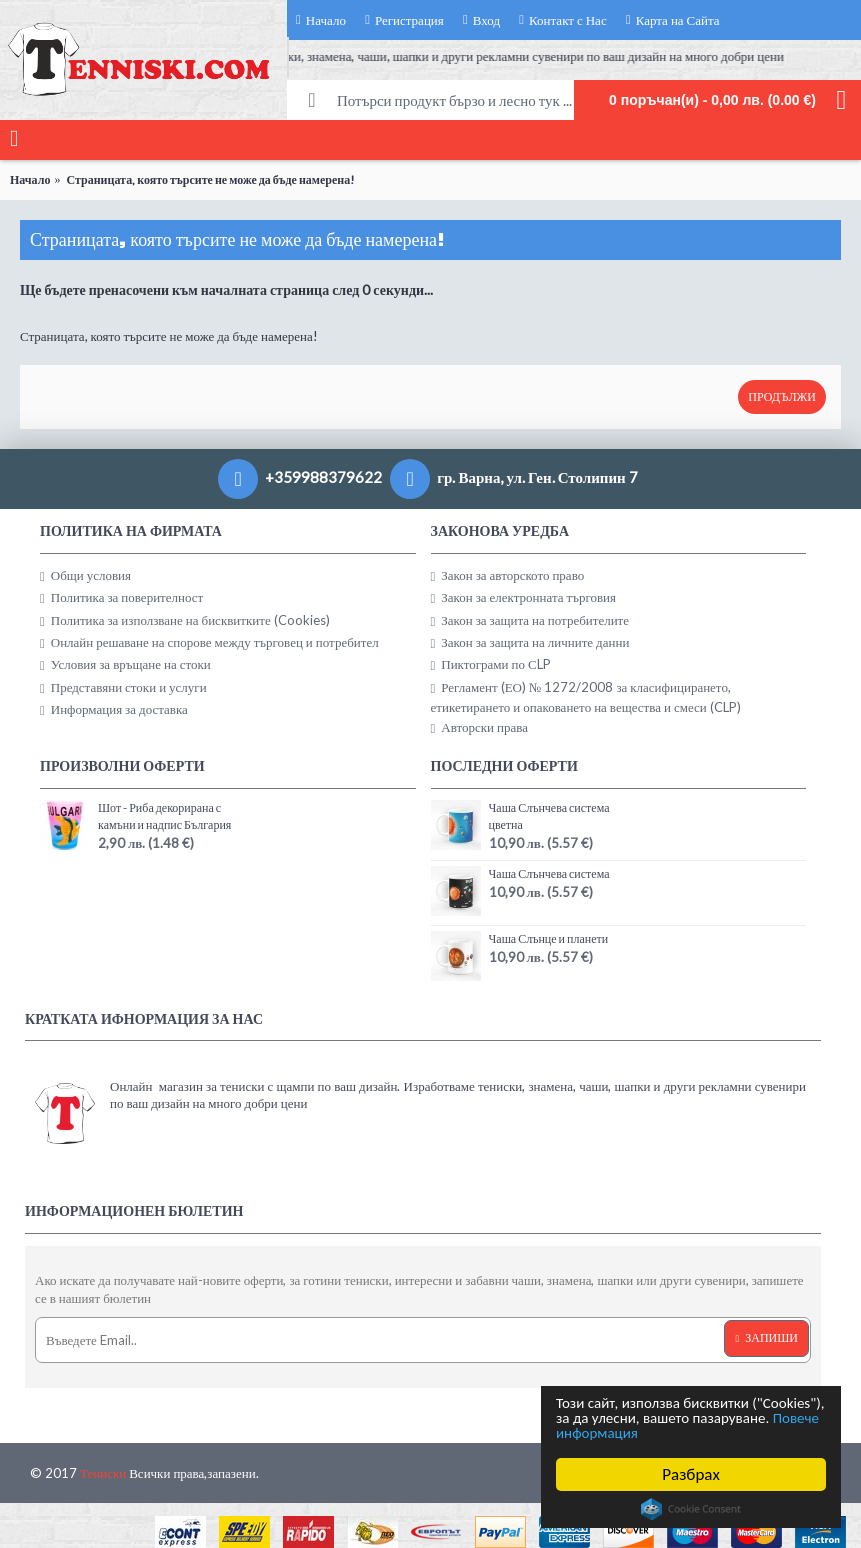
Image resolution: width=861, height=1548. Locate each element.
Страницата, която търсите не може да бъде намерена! (210, 179)
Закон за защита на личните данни (530, 642)
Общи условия (85, 575)
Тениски (103, 1473)
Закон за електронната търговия (524, 597)
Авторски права (479, 727)
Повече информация (721, 1432)
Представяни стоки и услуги (123, 687)
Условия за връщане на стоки (125, 664)
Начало (30, 179)
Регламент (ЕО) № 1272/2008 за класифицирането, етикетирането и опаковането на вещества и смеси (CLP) (586, 697)
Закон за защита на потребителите (530, 620)
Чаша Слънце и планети (549, 938)
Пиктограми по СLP (491, 664)
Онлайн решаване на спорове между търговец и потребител (209, 642)
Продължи (782, 397)
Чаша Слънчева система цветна (549, 816)
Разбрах (691, 1474)
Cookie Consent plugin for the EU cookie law (691, 1509)
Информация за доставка (114, 709)
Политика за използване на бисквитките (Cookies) (185, 620)
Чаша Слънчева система (549, 873)
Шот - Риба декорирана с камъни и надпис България (164, 816)
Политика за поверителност (121, 597)
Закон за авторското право (508, 575)
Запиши (766, 1338)
